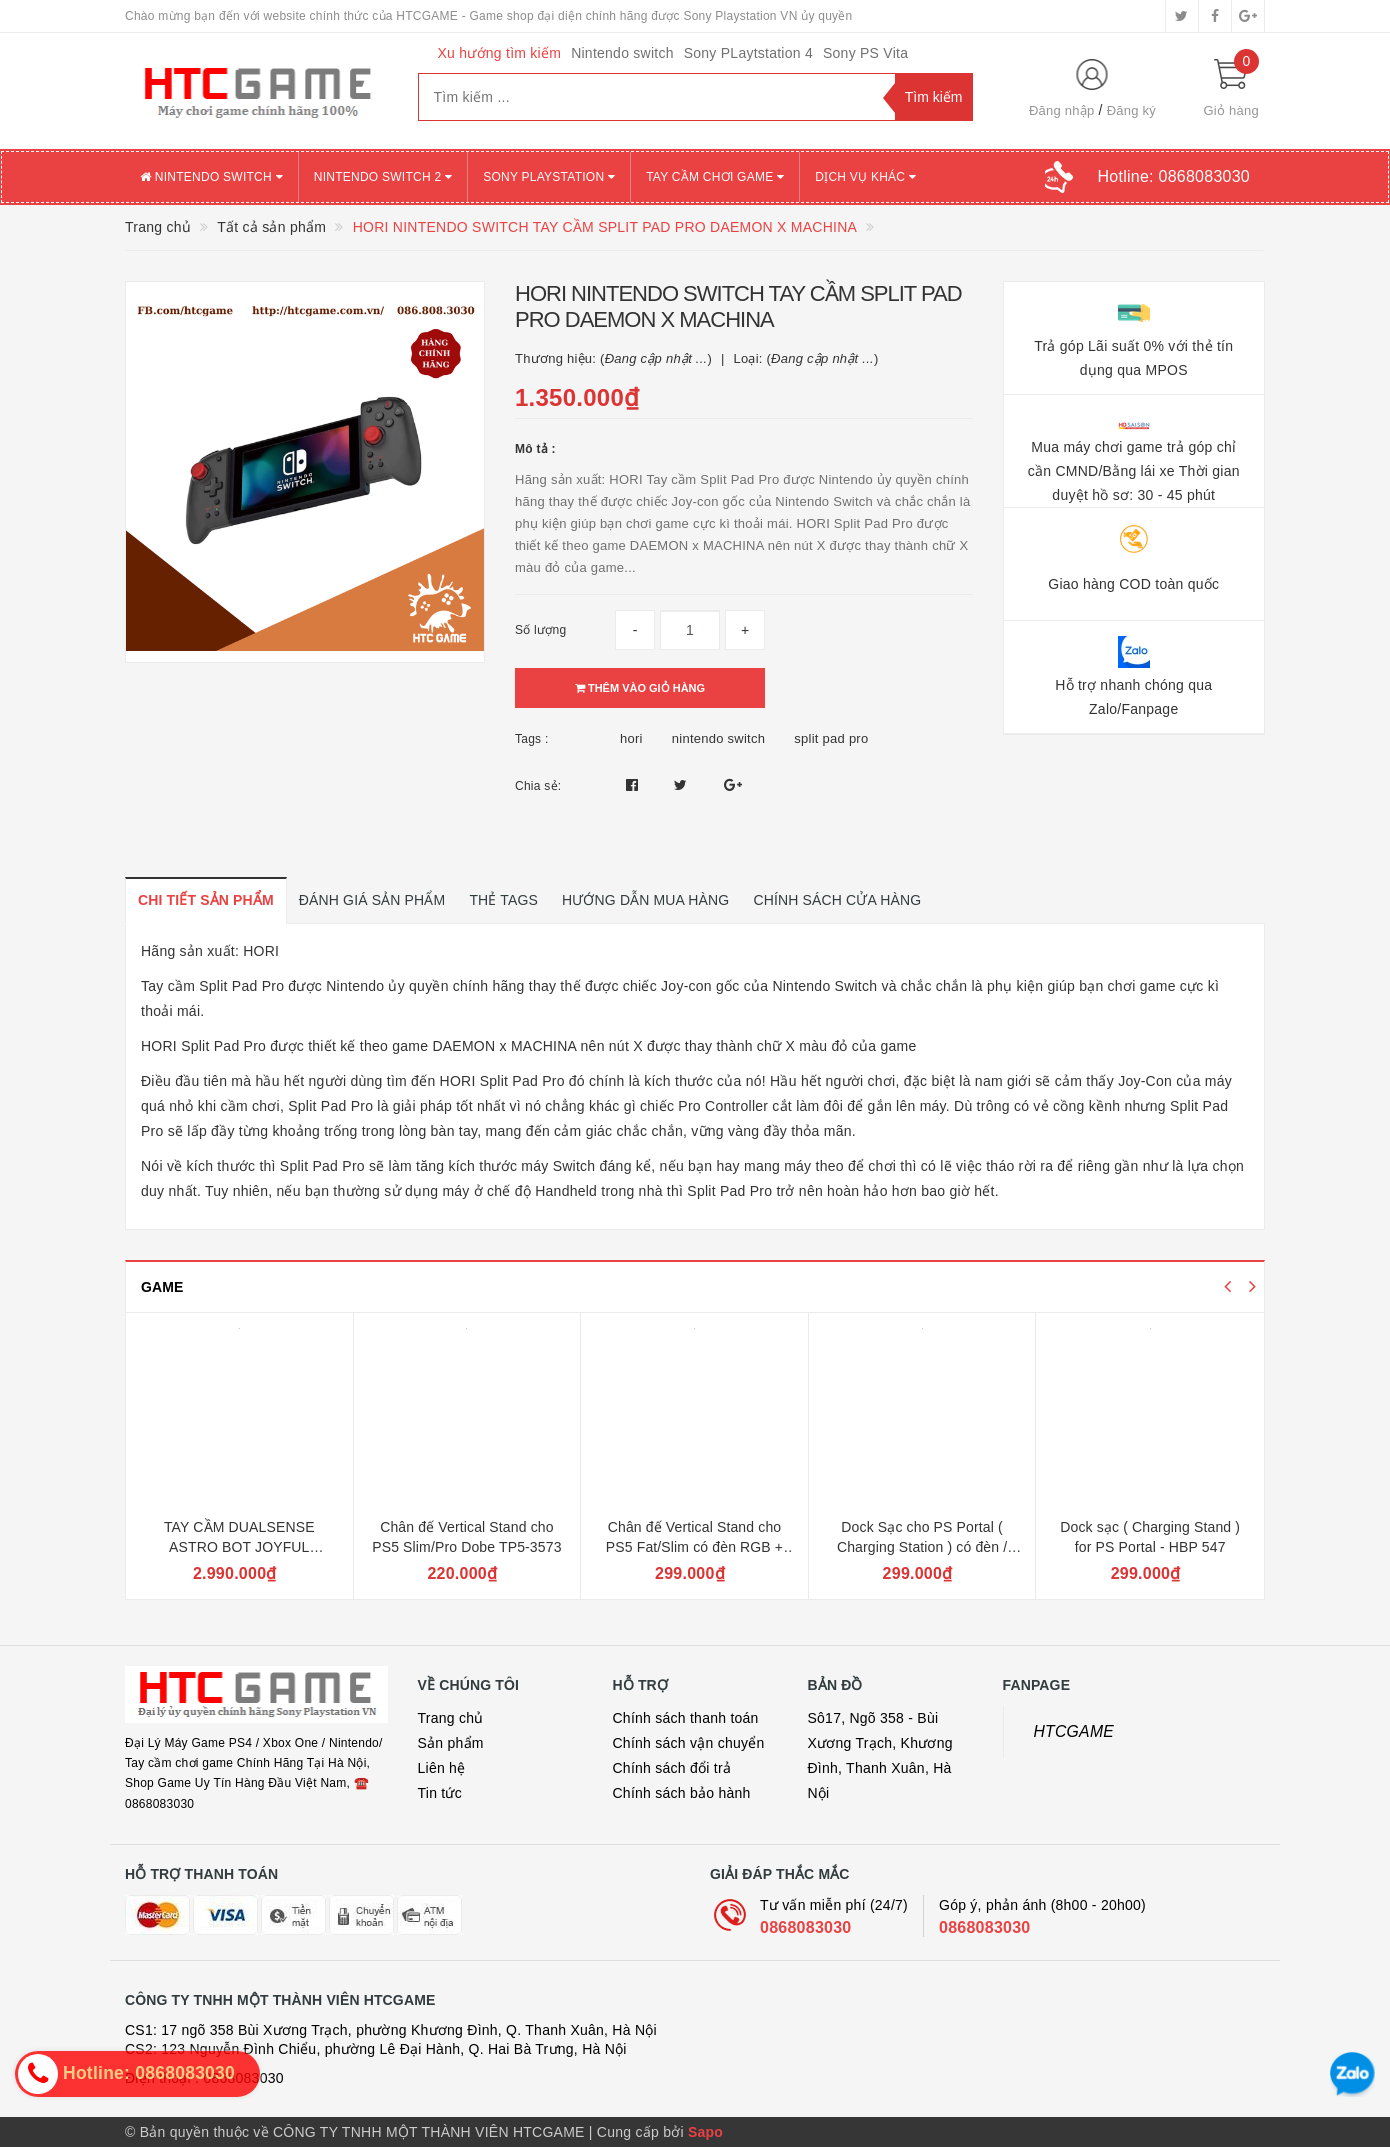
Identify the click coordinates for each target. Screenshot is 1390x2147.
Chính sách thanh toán (686, 1718)
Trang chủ (451, 1718)
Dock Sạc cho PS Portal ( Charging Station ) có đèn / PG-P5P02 (922, 1546)
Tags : (532, 739)
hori (631, 738)
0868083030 (805, 1927)
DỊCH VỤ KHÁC (865, 177)
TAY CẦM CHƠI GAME (715, 177)
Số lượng (540, 630)
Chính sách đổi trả (672, 1768)
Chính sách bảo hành (682, 1793)
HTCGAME (1074, 1731)
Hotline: (1174, 176)
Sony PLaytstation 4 (748, 53)
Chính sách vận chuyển (689, 1743)
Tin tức (440, 1793)
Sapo (705, 2132)
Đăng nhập (1062, 110)
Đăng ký (1131, 110)
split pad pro (831, 738)
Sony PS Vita (865, 53)
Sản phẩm (451, 1743)
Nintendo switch (622, 53)
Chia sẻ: (538, 786)
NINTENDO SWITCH (211, 177)
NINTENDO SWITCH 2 (383, 177)
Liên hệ (442, 1768)
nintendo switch (718, 738)
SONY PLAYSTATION (549, 177)
